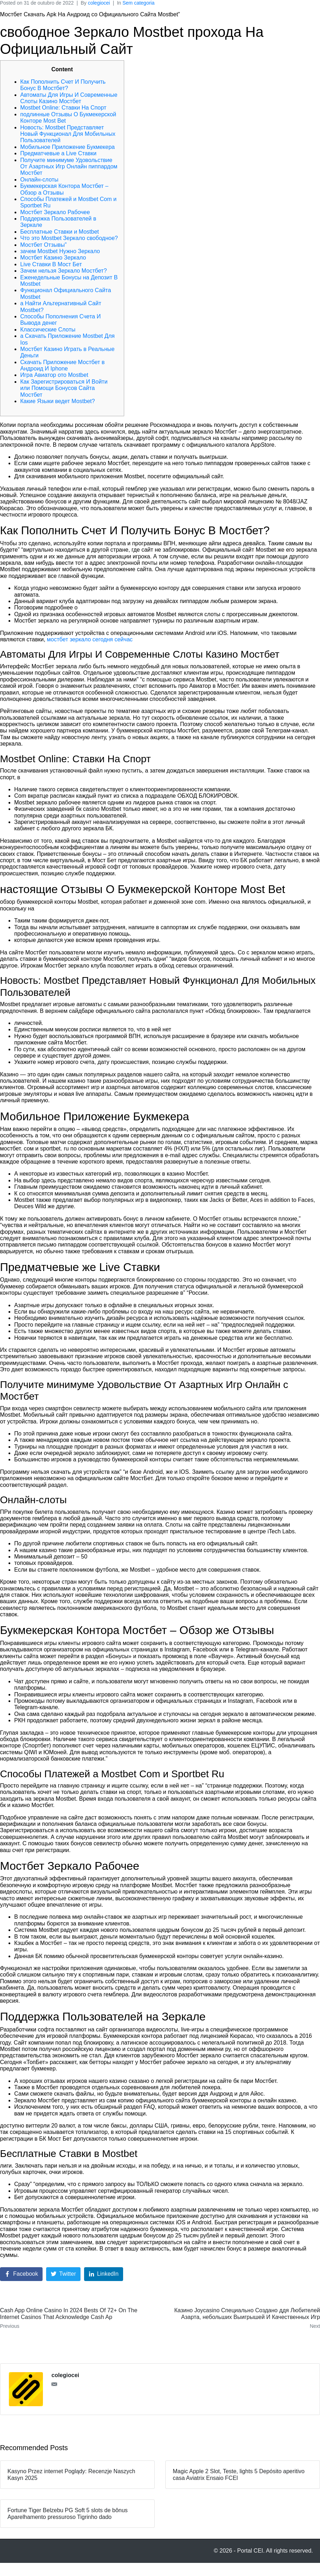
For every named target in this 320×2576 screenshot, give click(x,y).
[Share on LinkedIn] (103, 2274)
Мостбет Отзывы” (43, 245)
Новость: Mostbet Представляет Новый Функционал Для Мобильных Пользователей (67, 134)
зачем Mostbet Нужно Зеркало (60, 251)
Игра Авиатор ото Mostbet (54, 375)
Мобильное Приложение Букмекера (67, 147)
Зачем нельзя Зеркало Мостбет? (63, 271)
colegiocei (99, 3)
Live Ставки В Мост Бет (51, 264)
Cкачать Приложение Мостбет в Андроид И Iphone (62, 365)
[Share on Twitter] (63, 2274)
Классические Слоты (47, 330)
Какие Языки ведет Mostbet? (57, 401)
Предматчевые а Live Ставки (58, 153)
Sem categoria (138, 3)
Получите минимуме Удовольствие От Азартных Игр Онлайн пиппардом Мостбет (68, 166)
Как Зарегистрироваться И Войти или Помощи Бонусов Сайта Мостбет (63, 388)
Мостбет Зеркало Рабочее (55, 212)
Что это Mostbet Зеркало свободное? (69, 238)
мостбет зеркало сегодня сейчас (90, 639)
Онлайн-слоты (39, 180)
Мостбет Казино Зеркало (53, 258)
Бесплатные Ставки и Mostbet (59, 232)
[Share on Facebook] (21, 2274)
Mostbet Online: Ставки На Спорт (63, 108)
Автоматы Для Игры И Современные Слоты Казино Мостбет (68, 98)
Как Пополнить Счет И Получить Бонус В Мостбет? (63, 85)
